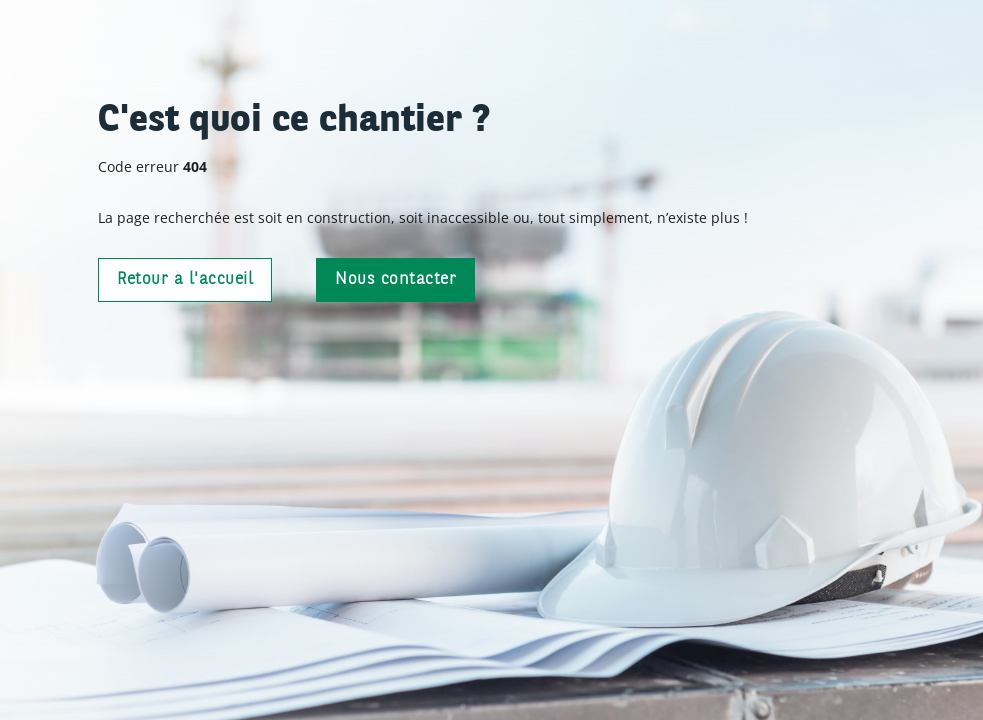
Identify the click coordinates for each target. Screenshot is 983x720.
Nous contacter (395, 279)
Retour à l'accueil (185, 279)
